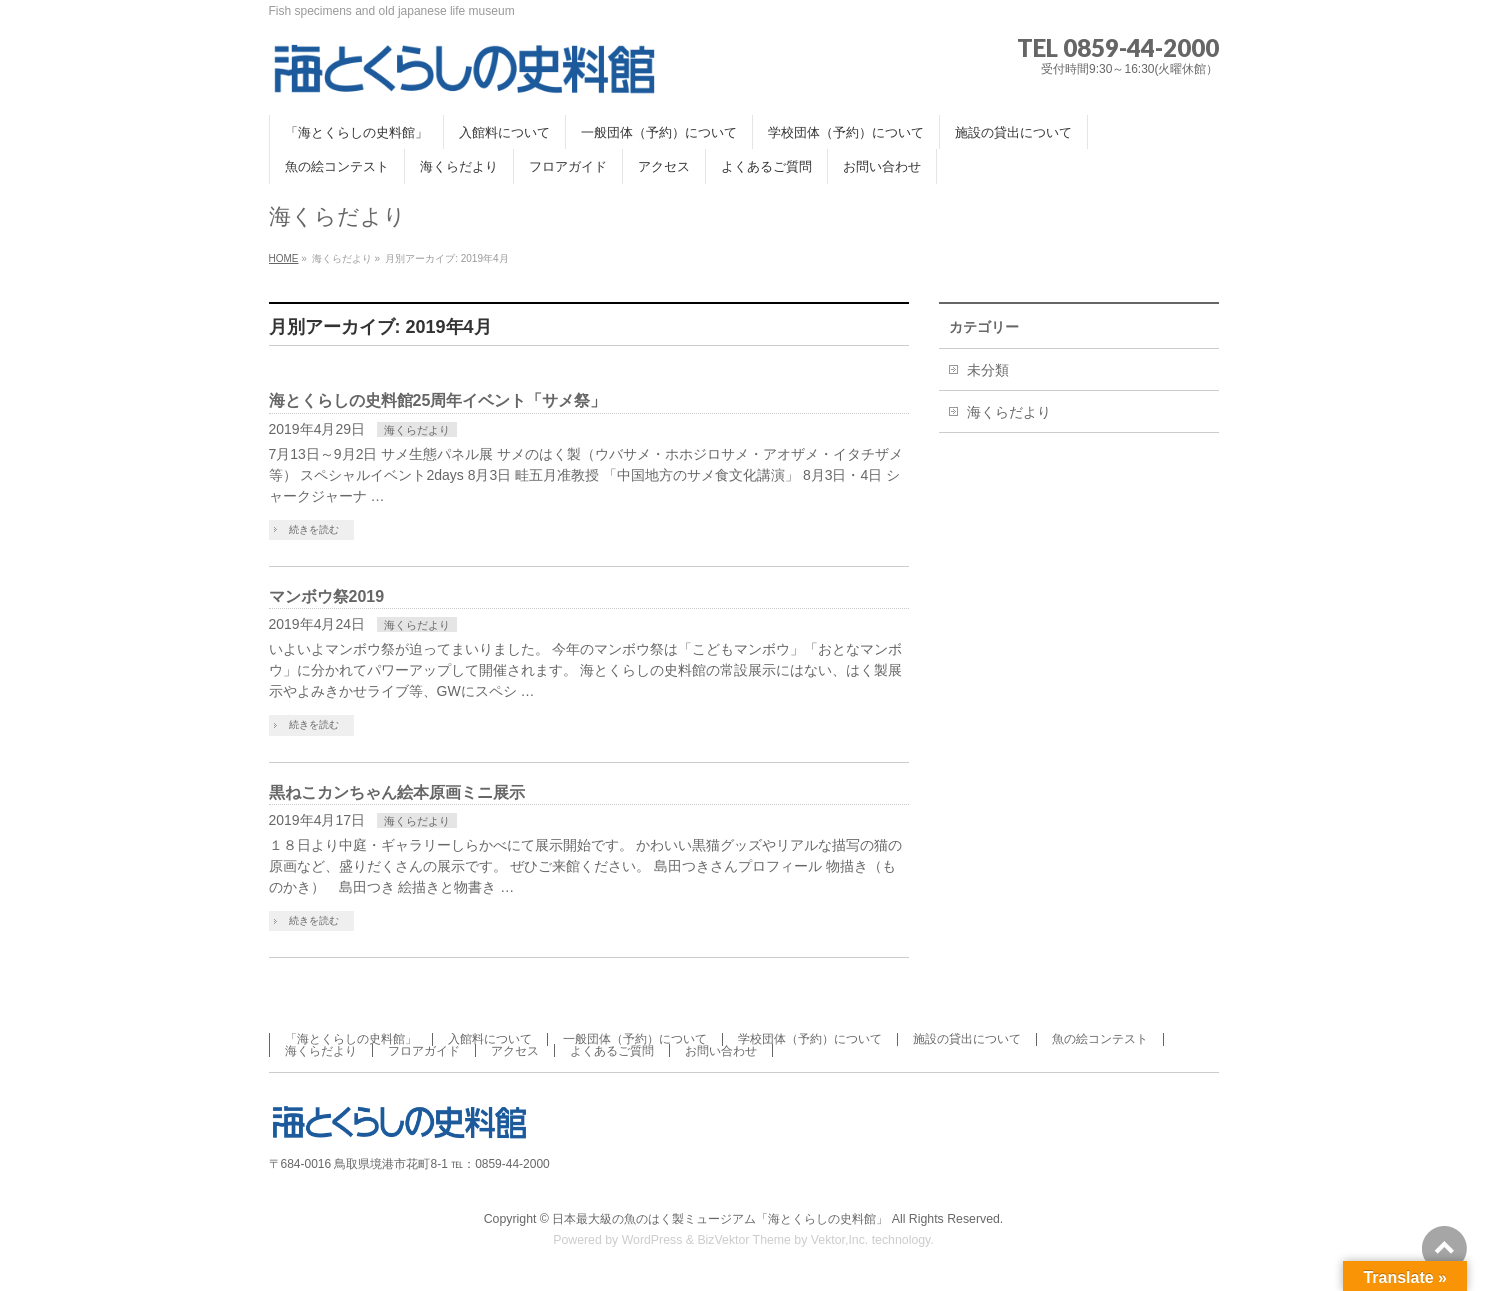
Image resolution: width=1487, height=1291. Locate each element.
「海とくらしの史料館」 (351, 1039)
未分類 (988, 370)
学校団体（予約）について (810, 1039)
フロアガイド (424, 1051)
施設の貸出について (967, 1039)
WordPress (652, 1240)
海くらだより (417, 430)
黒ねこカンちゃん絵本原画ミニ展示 (397, 792)
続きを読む (314, 529)
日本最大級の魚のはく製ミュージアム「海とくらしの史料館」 (720, 1219)
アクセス (515, 1051)
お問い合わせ (721, 1051)
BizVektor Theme (744, 1240)
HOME (284, 258)
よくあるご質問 (612, 1051)
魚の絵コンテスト (1100, 1039)
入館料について (490, 1039)
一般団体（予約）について (635, 1039)
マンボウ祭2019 (327, 596)
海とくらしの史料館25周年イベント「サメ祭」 (438, 400)
